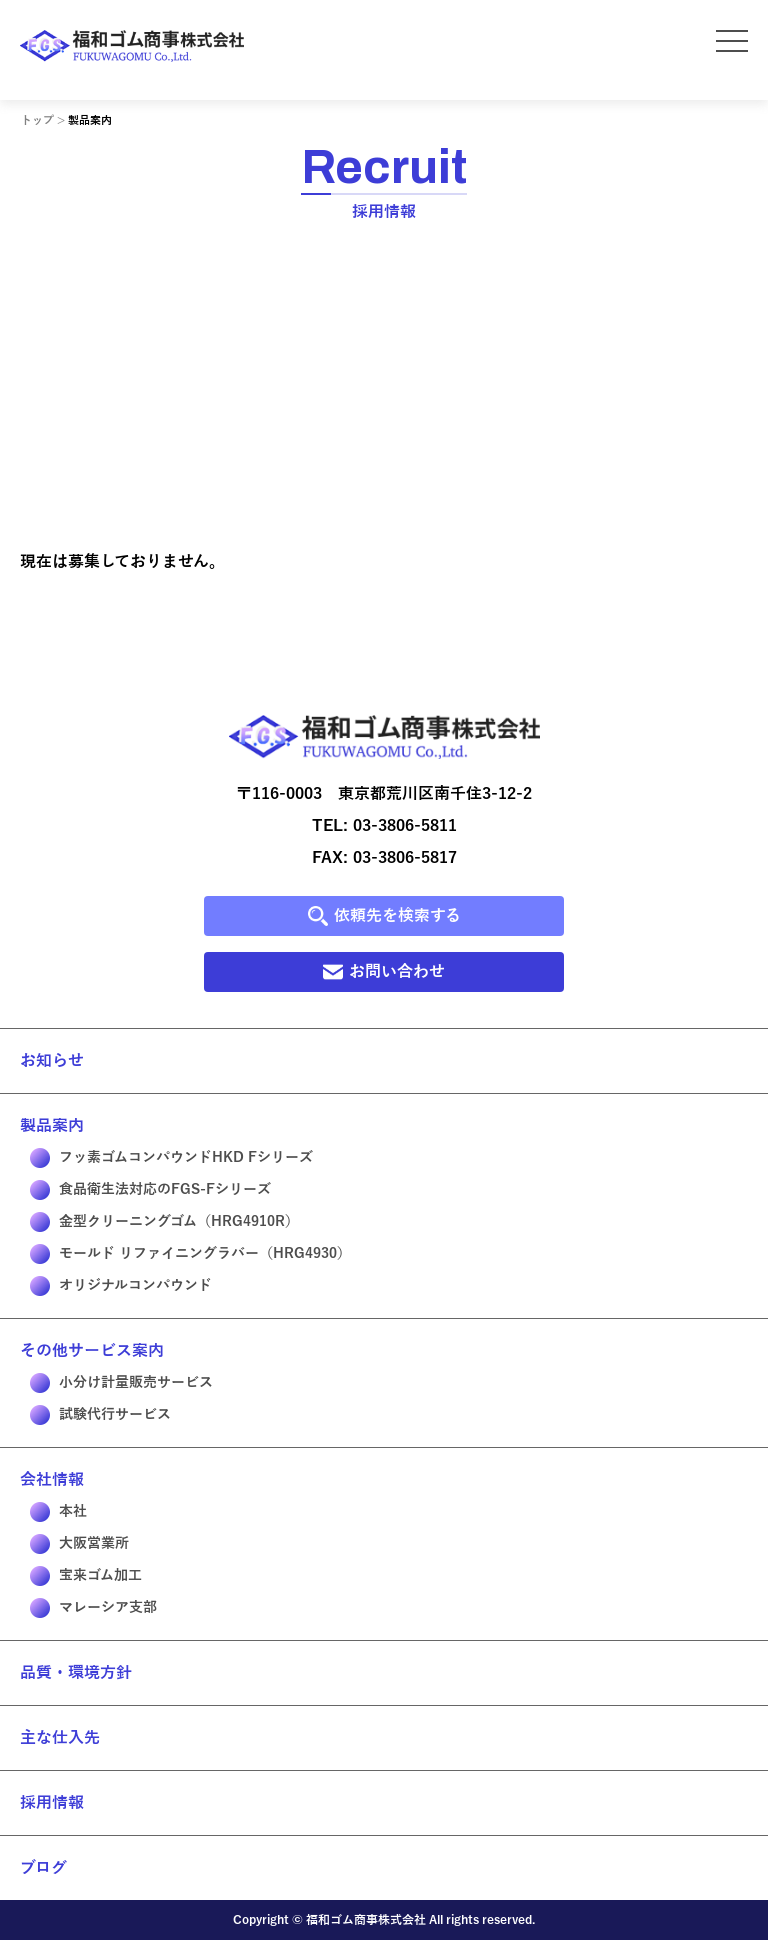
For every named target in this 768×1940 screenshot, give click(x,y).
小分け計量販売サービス (121, 1383)
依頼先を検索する (384, 916)
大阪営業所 (79, 1544)
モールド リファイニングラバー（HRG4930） (190, 1254)
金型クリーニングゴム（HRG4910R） (164, 1222)
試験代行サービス (100, 1415)
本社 (58, 1512)
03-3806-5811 (405, 826)
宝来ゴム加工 (86, 1576)
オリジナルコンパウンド (121, 1286)
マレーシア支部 (93, 1608)
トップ (37, 120)
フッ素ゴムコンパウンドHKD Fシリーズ (171, 1158)
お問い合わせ (384, 972)
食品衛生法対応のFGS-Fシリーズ (150, 1190)
